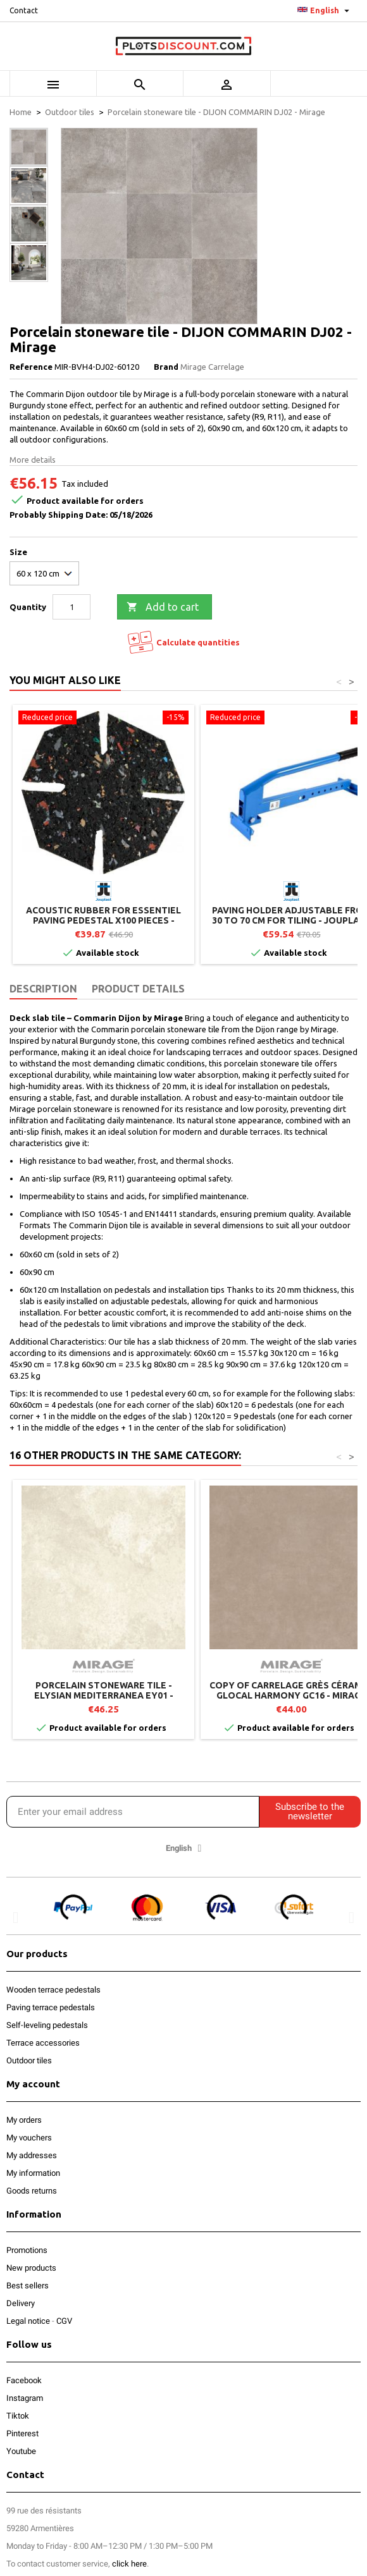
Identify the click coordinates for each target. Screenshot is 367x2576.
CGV (64, 2321)
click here (129, 2563)
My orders (24, 2120)
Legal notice (28, 2321)
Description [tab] (43, 988)
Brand (166, 366)
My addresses (31, 2155)
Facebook (24, 2380)
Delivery (20, 2303)
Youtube (21, 2451)
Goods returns (31, 2190)
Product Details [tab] (138, 988)
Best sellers (27, 2285)
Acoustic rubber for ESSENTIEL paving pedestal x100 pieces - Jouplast (103, 920)
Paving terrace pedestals (50, 2007)
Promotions (26, 2250)
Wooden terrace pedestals (53, 1989)
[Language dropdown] (324, 10)
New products (31, 2268)
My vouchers (29, 2137)
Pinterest (22, 2433)
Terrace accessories (43, 2043)
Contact (23, 10)
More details (32, 459)
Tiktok (17, 2415)
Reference (31, 366)
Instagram (24, 2398)
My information (33, 2173)
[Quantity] (71, 607)
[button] (15, 1917)
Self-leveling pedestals (47, 2025)
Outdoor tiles (29, 2060)
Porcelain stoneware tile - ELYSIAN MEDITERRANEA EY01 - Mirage (103, 1695)
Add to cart (163, 607)
